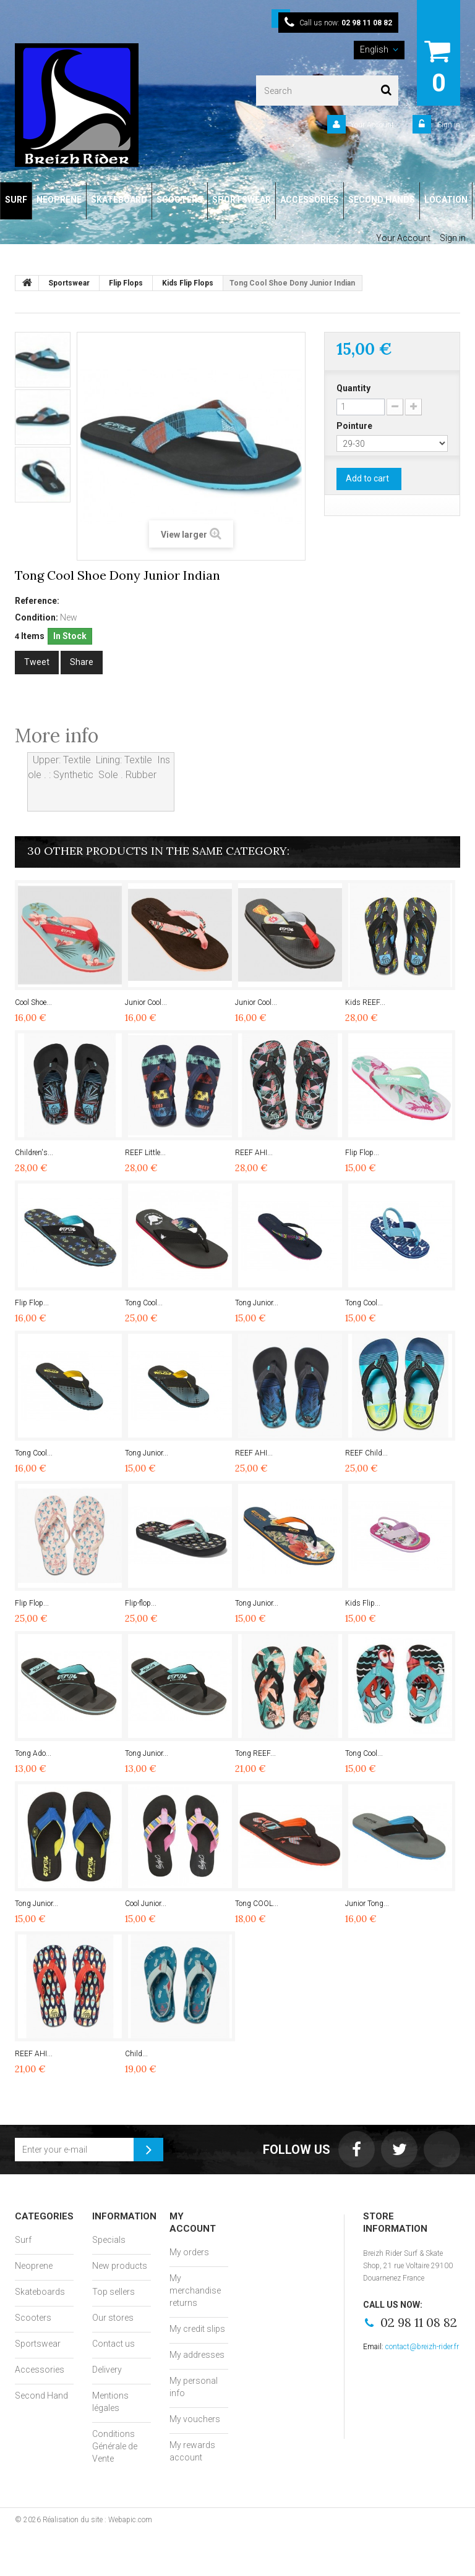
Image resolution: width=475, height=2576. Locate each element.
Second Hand (41, 2395)
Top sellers (113, 2292)
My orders (189, 2252)
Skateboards (40, 2292)
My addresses (197, 2355)
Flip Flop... (362, 1152)
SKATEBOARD (119, 200)
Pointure (355, 426)
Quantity (353, 388)
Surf (23, 2240)
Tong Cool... (144, 1303)
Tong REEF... (255, 1753)
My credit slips (197, 2329)
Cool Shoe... (33, 1002)
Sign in (447, 125)
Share (81, 662)
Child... (136, 2053)
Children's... (34, 1152)
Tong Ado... (33, 1753)
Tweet (36, 662)
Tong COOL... (256, 1903)
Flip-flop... (140, 1603)
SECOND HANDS (381, 200)
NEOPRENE (59, 200)
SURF (16, 200)
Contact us (113, 2344)
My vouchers (194, 2419)
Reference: (37, 601)
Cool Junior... (145, 1903)
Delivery (107, 2370)
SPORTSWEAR (241, 200)
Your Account (372, 125)
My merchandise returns (195, 2290)
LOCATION (446, 200)
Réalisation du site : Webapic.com (97, 2519)
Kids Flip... (362, 1603)
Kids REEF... (365, 1002)
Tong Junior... (256, 1303)
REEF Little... (145, 1152)
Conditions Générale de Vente (114, 2446)
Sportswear (38, 2344)
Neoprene (34, 2266)
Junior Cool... (146, 1002)
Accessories (39, 2370)
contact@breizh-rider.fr (422, 2346)
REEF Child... (366, 1453)
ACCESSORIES (309, 200)
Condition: (36, 617)
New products (119, 2266)
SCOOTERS (179, 200)
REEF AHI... (254, 1152)
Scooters (33, 2318)
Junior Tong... (367, 1903)
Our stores (113, 2318)
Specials (109, 2240)
